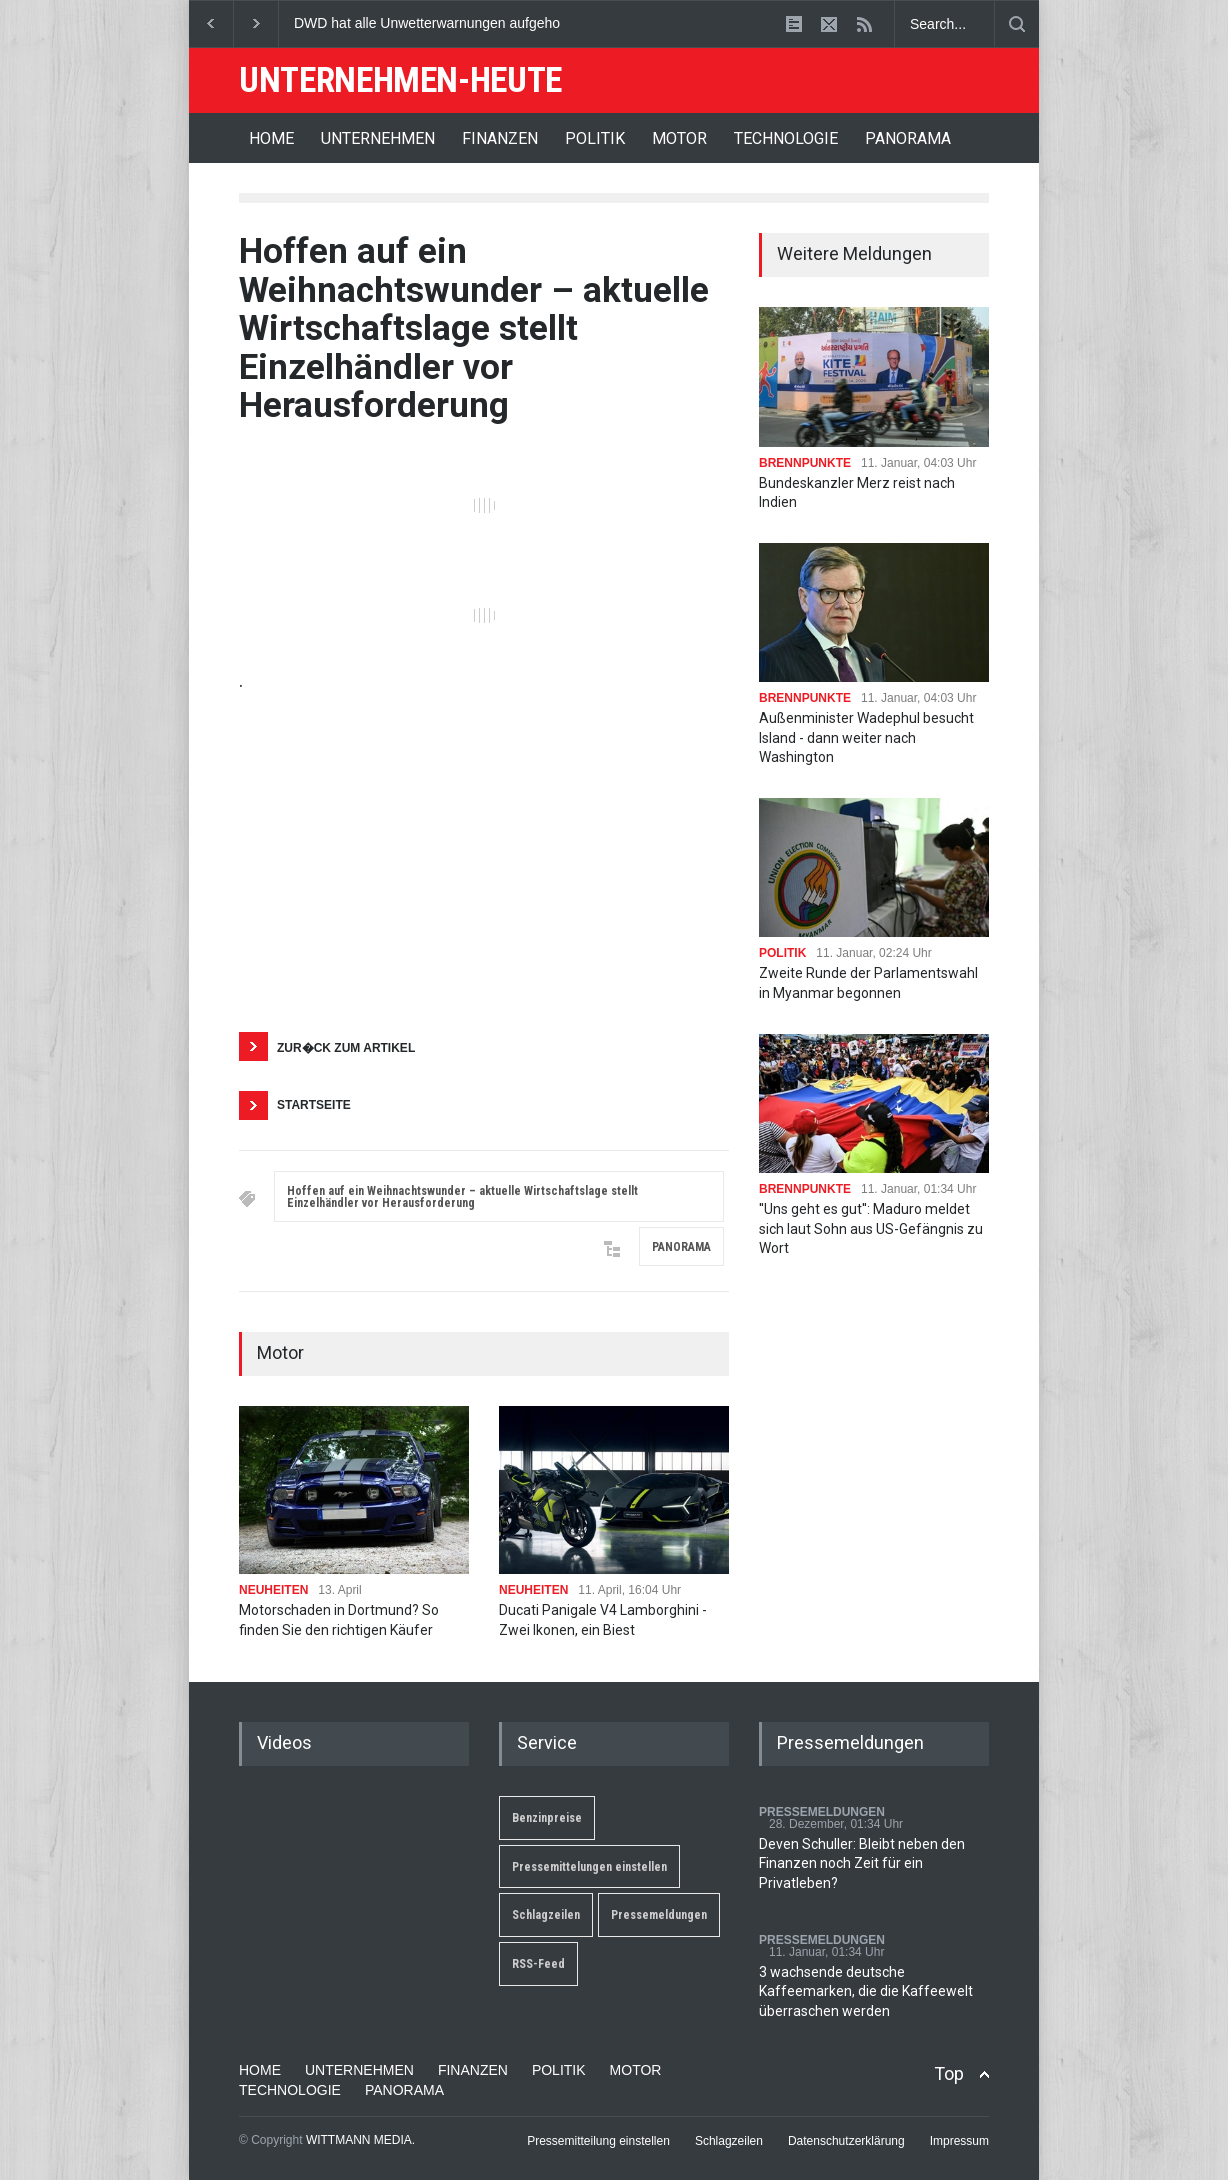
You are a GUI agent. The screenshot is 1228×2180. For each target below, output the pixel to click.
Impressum (959, 2141)
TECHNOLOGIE (786, 138)
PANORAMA (908, 138)
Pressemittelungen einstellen (589, 1867)
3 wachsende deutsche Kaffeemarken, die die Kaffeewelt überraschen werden (866, 1991)
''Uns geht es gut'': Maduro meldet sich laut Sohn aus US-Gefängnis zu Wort (871, 1228)
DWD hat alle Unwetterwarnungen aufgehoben (439, 23)
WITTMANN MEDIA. (360, 2140)
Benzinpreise (547, 1818)
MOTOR (679, 138)
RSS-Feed (538, 1964)
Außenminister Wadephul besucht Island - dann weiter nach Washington (866, 737)
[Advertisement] (484, 862)
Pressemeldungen (659, 1915)
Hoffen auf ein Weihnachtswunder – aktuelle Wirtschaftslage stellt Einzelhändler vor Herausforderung (462, 1197)
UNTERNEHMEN (378, 138)
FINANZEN (500, 138)
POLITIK (595, 138)
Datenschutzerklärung (846, 2141)
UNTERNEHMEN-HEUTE (400, 80)
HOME (271, 138)
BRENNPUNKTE (805, 463)
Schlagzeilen (546, 1915)
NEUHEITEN (273, 1590)
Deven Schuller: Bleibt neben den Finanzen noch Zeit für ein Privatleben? (862, 1863)
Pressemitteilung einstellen (598, 2141)
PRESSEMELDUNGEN (822, 1812)
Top (949, 2073)
